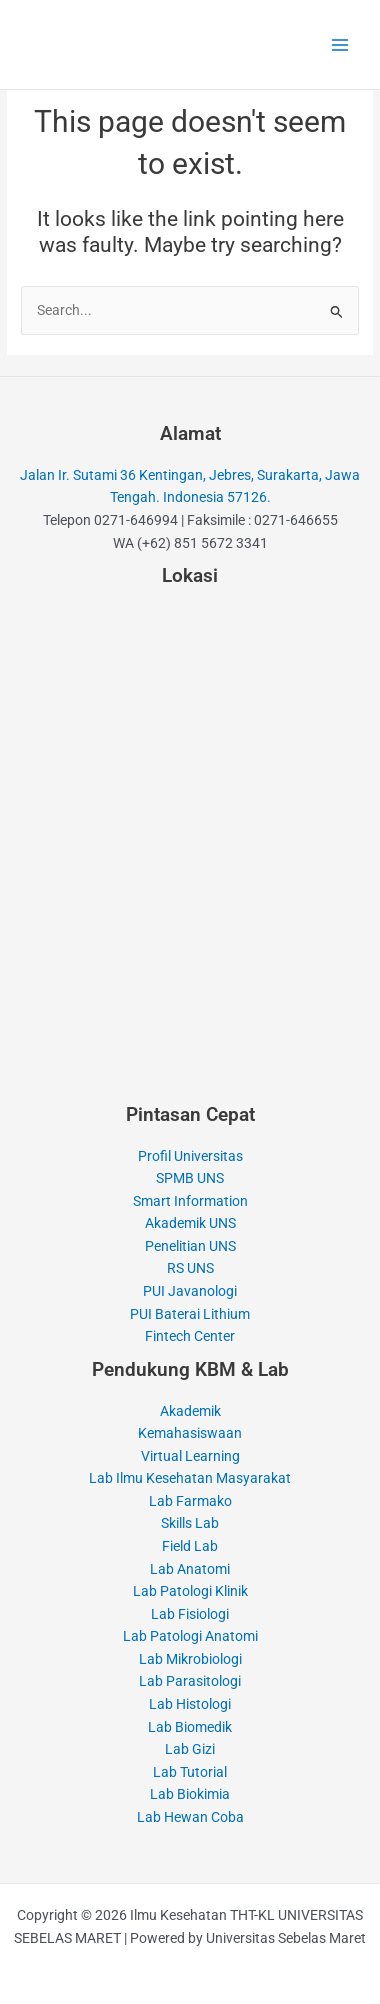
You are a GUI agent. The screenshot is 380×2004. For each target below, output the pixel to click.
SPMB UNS (190, 1178)
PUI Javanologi (190, 1291)
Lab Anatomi (190, 1569)
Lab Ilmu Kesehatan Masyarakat (190, 1478)
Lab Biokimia (190, 1794)
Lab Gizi (190, 1749)
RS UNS (190, 1268)
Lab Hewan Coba (190, 1817)
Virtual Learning (190, 1456)
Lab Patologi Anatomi (190, 1636)
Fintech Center (190, 1336)
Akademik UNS (190, 1223)
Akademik (190, 1411)
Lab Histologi (190, 1704)
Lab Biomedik (190, 1727)
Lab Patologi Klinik (190, 1591)
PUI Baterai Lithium (190, 1314)
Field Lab (190, 1546)
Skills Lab (190, 1523)
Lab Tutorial (190, 1772)
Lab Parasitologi (190, 1681)
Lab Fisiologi (190, 1614)
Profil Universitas (190, 1156)
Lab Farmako (190, 1501)
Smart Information (190, 1201)
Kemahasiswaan (190, 1433)
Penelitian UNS (190, 1246)
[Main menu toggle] (340, 44)
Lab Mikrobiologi (190, 1659)
